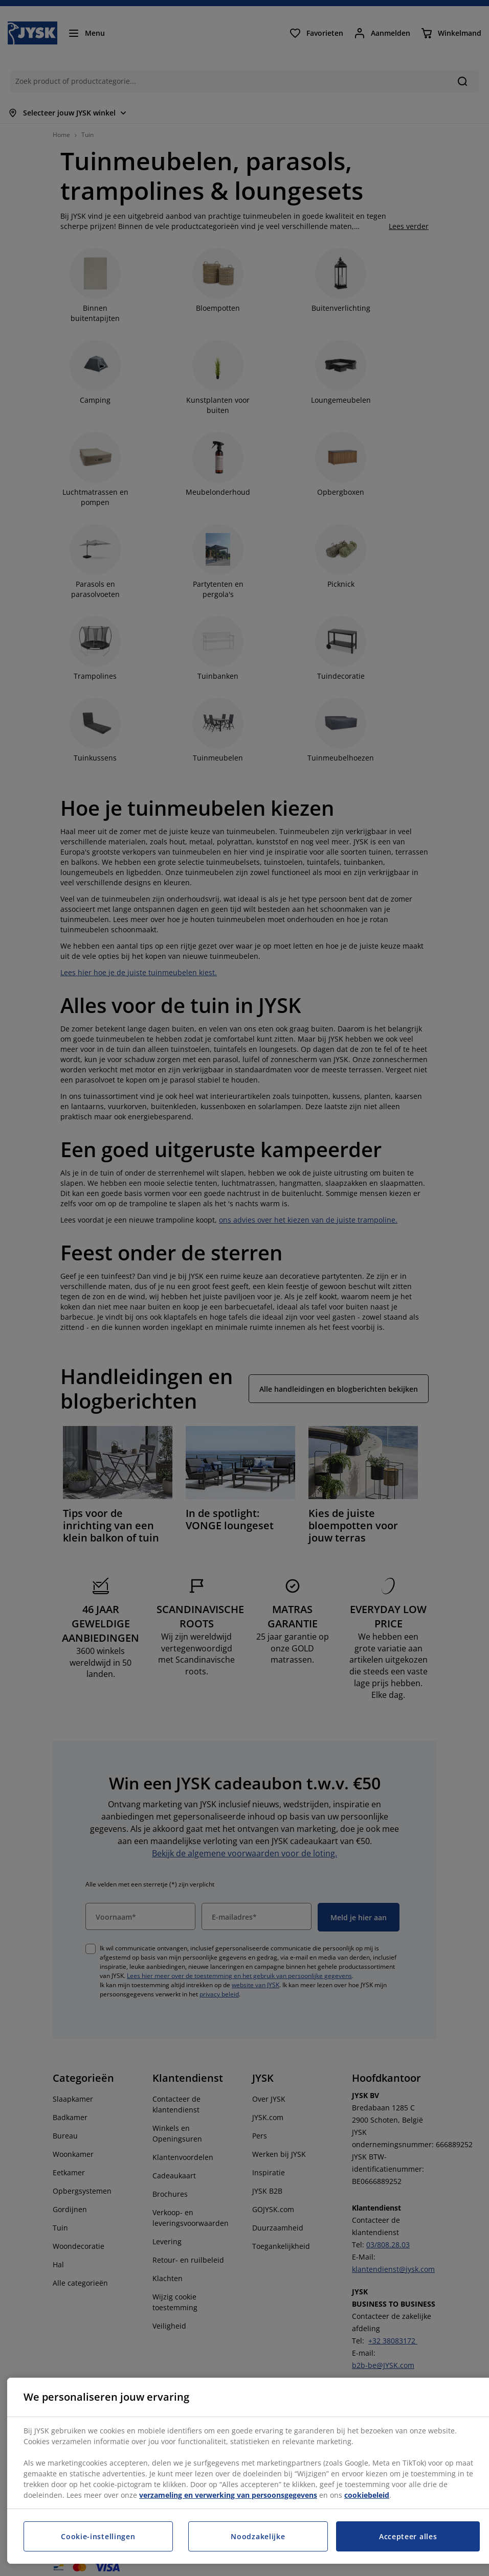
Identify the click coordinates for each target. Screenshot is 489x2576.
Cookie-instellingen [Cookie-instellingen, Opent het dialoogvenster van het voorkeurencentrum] (98, 2536)
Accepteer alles (408, 2536)
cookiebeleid (366, 2495)
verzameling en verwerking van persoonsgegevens (228, 2495)
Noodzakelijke (258, 2536)
